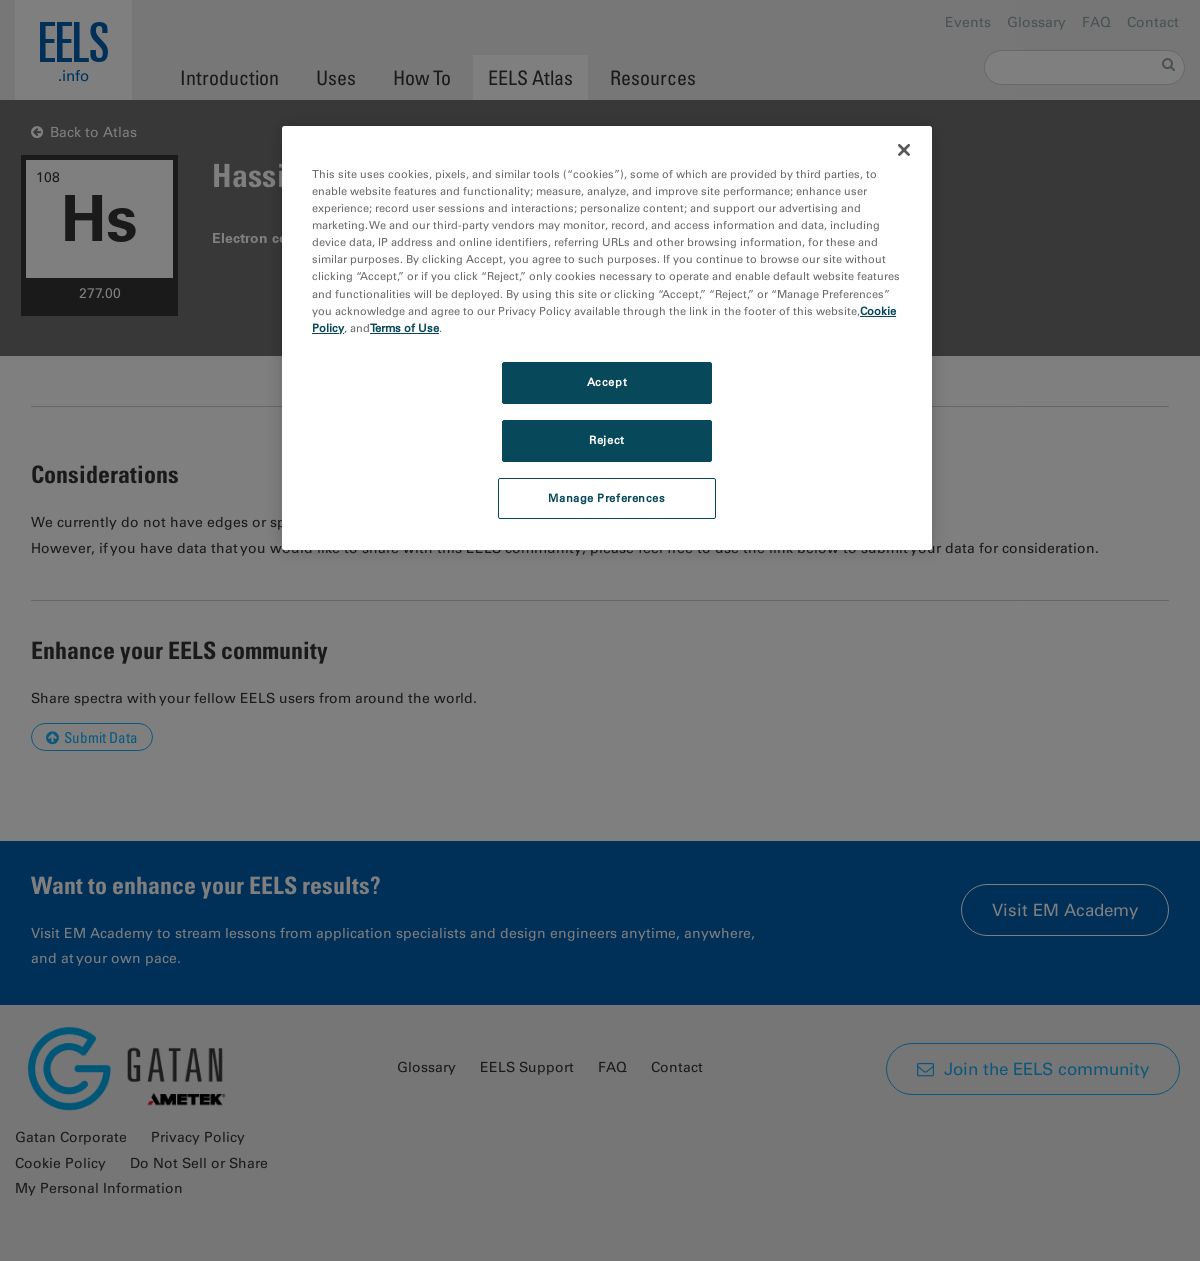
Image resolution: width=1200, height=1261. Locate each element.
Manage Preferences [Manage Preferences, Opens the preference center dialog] (606, 498)
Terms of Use (404, 328)
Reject (606, 440)
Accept (607, 382)
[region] (607, 338)
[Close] (904, 150)
